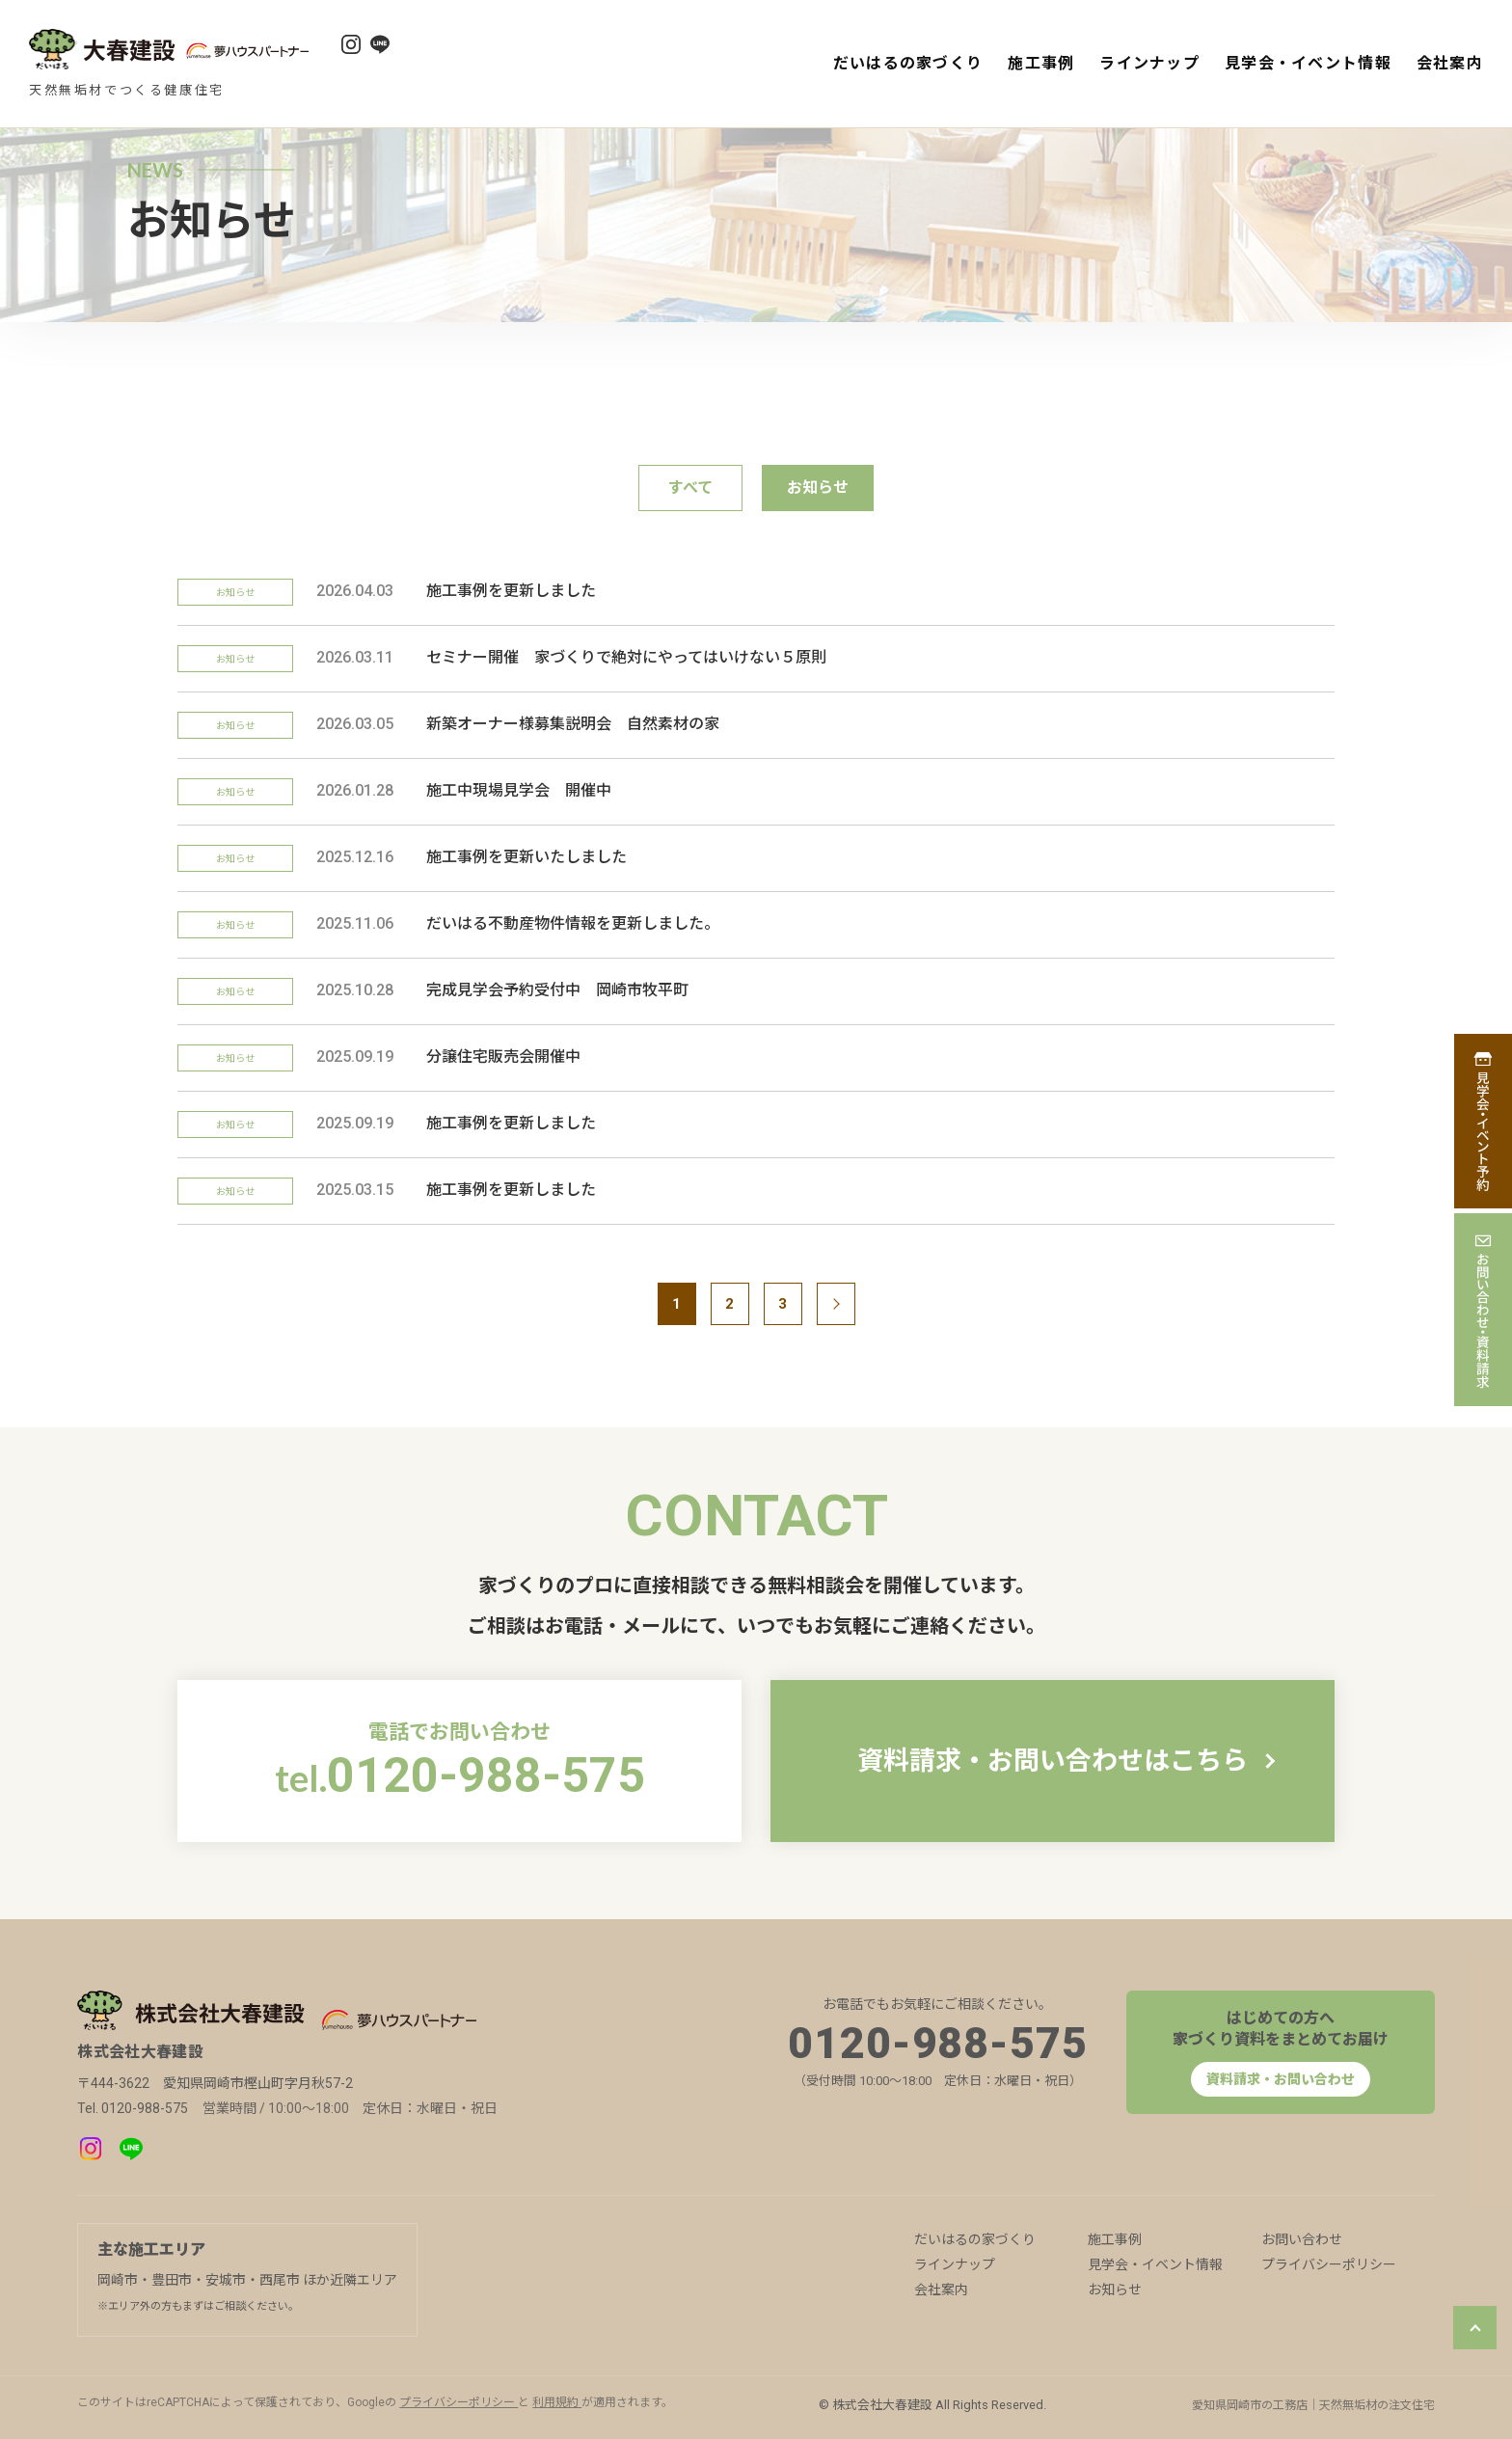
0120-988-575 (938, 2043)
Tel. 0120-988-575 (132, 2108)
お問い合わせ (1301, 2239)
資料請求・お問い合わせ (1280, 2079)
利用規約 (556, 2402)
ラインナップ (1149, 63)
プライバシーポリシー (1328, 2264)
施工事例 (1041, 63)
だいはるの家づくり (908, 63)
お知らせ (1115, 2289)
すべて (690, 487)
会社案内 (1450, 63)
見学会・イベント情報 (1308, 63)
